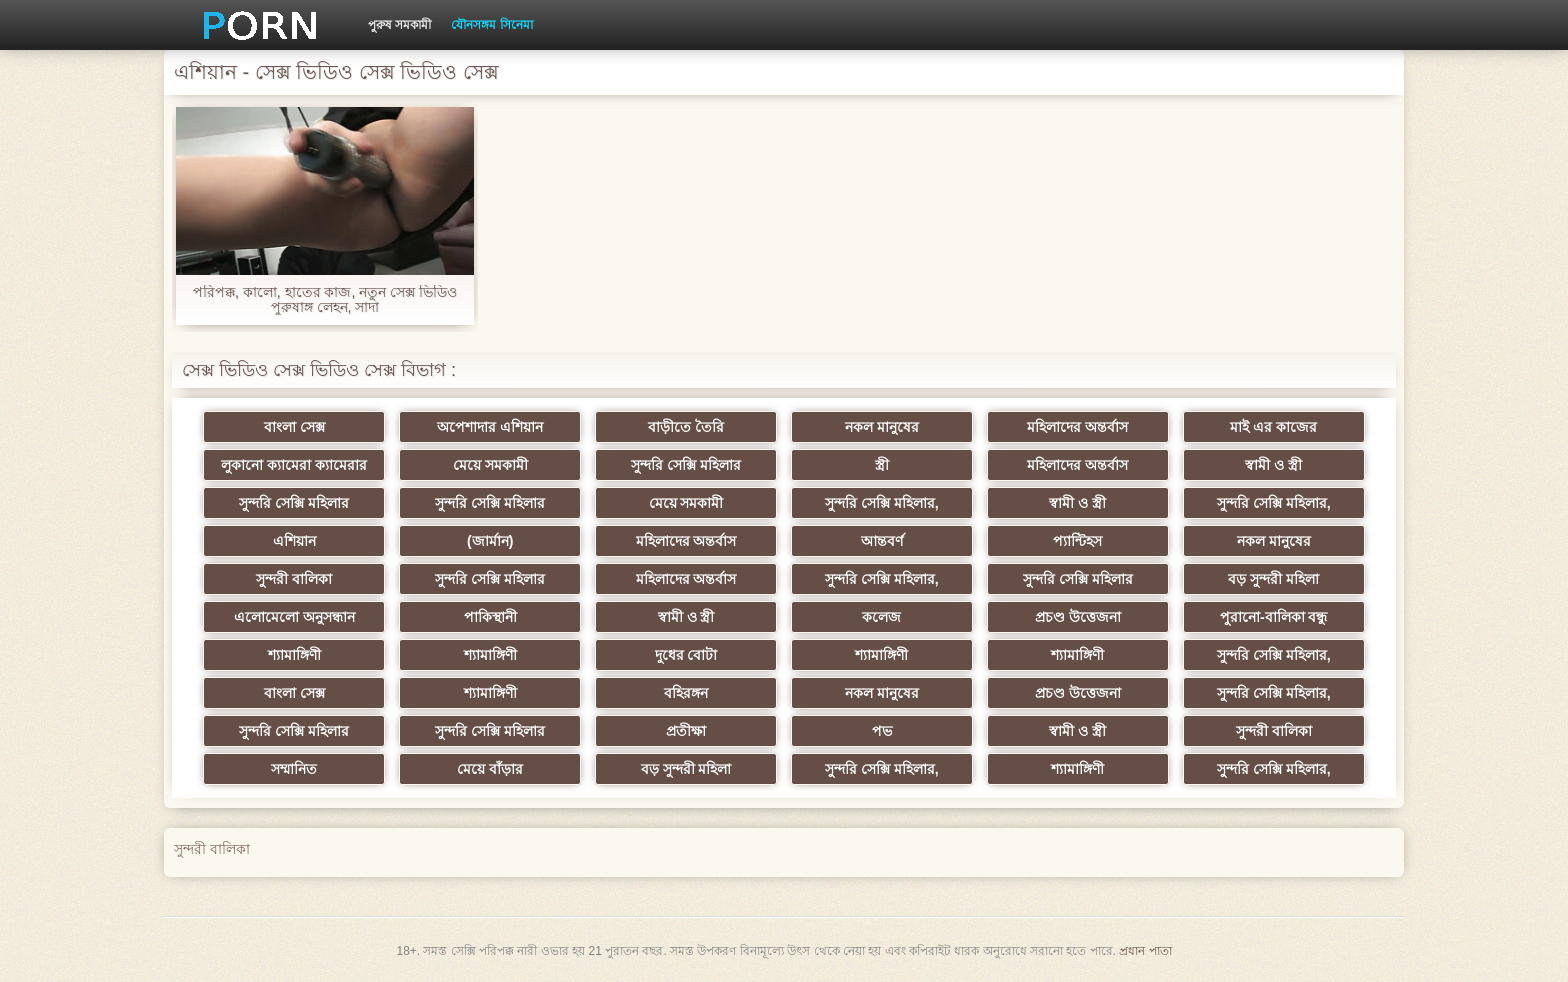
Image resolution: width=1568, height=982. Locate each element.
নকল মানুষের (882, 427)
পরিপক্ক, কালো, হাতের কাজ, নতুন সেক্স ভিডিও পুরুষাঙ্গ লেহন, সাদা (325, 300)
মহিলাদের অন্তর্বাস (1077, 427)
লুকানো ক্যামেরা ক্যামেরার (294, 465)
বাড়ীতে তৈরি (686, 427)
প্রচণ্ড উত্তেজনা (1078, 617)
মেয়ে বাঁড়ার (490, 769)
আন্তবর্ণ (882, 541)
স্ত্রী (882, 465)
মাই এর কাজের (1273, 427)
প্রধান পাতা (1145, 951)
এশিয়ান (294, 541)
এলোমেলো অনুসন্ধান (294, 617)
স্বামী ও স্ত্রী (1273, 465)
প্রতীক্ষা (686, 731)
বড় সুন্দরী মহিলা (1273, 579)
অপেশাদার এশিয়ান (490, 427)
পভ (882, 731)
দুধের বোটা (686, 655)
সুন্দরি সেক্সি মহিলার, (882, 503)
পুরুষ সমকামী (399, 25)
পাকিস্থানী (490, 617)
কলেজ (881, 617)
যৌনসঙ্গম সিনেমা (491, 25)
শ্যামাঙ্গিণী (294, 655)
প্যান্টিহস (1077, 541)
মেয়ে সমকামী (490, 465)
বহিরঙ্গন (686, 693)
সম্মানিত (294, 769)
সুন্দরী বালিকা (294, 579)
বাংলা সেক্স (294, 427)
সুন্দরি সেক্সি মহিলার (686, 465)
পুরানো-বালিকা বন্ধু (1274, 617)
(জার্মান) (490, 541)
